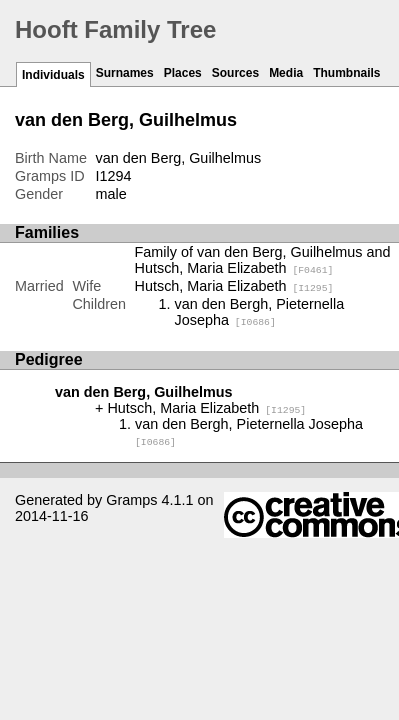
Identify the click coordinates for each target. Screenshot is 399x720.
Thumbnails (346, 73)
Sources (235, 73)
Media (286, 73)
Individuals (53, 75)
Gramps (131, 500)
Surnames (125, 73)
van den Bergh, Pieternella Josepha (260, 312)
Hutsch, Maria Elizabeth (234, 286)
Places (183, 73)
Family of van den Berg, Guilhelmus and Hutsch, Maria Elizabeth (263, 260)
